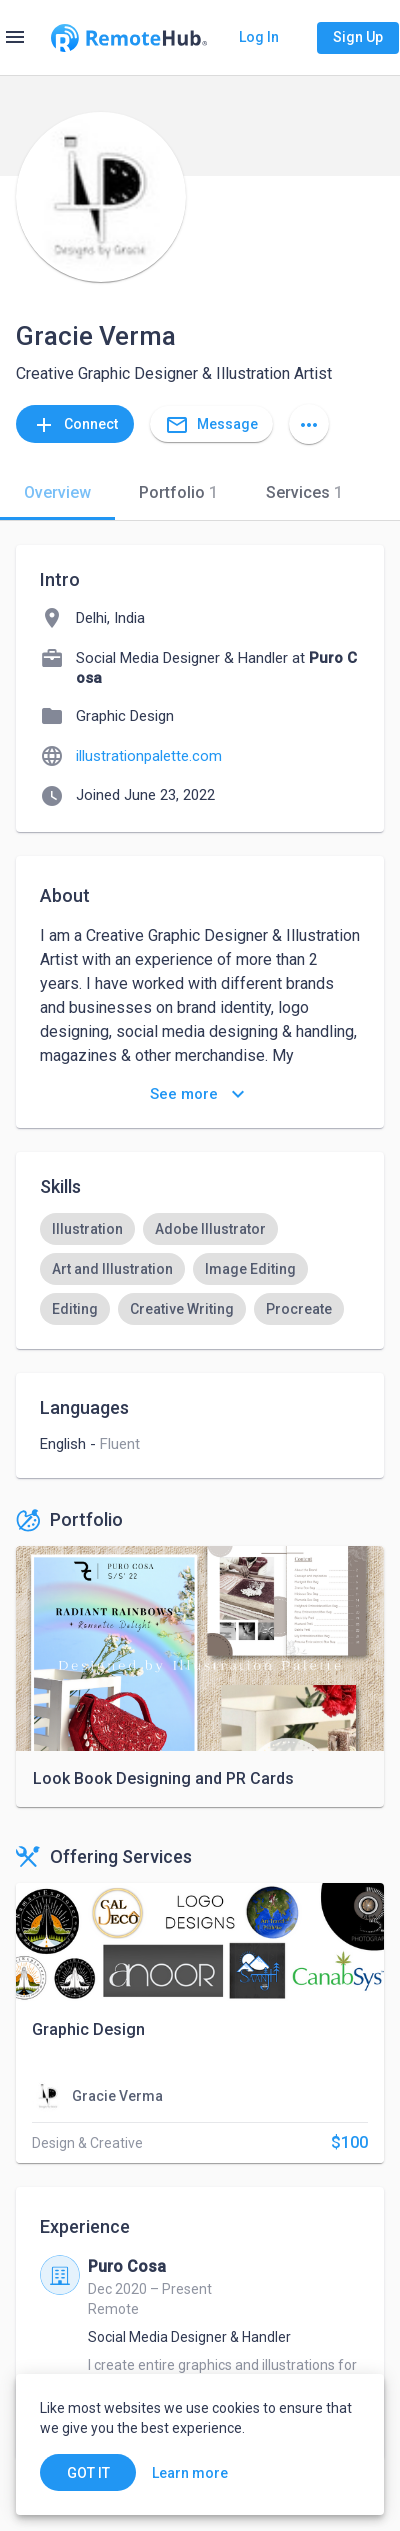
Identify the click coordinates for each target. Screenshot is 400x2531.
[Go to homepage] (129, 38)
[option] (87, 1229)
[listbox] (200, 1269)
